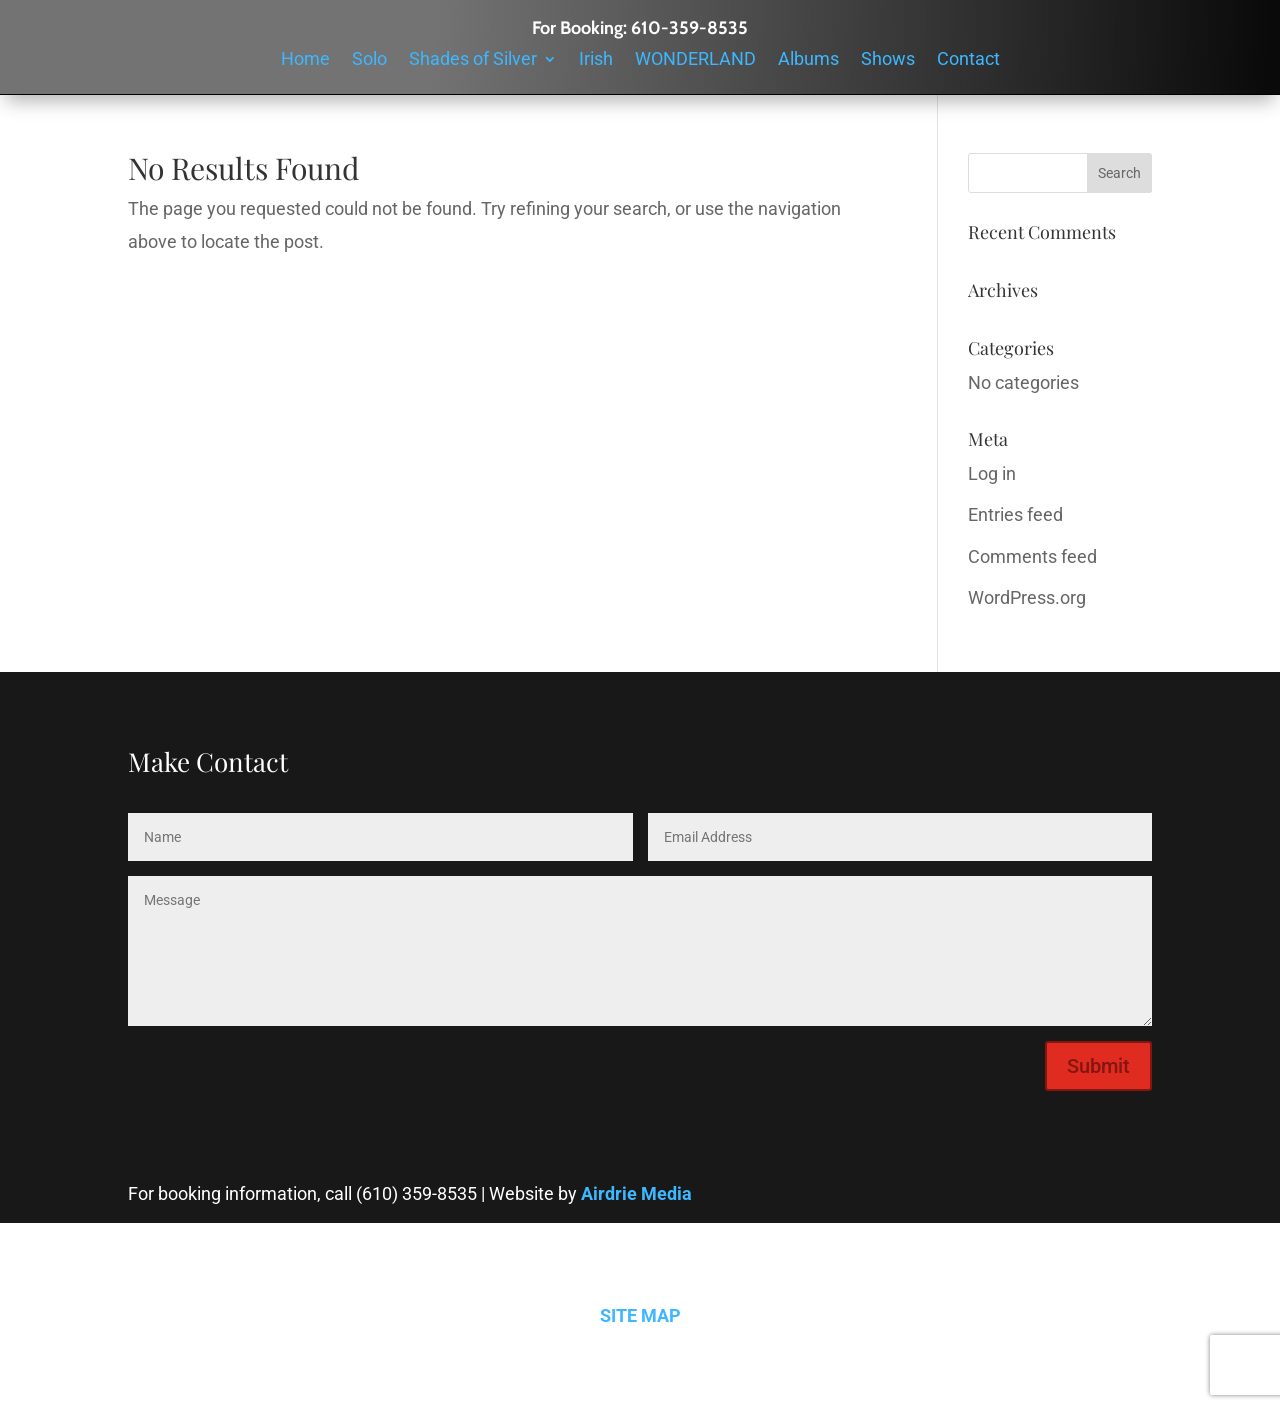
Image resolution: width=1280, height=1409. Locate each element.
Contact (968, 60)
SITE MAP (640, 1315)
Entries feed (1015, 514)
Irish (596, 60)
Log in (992, 473)
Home (305, 60)
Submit (1098, 1066)
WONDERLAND (695, 60)
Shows (888, 60)
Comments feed (1032, 556)
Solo (369, 60)
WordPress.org (1027, 597)
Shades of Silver (473, 60)
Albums (808, 60)
